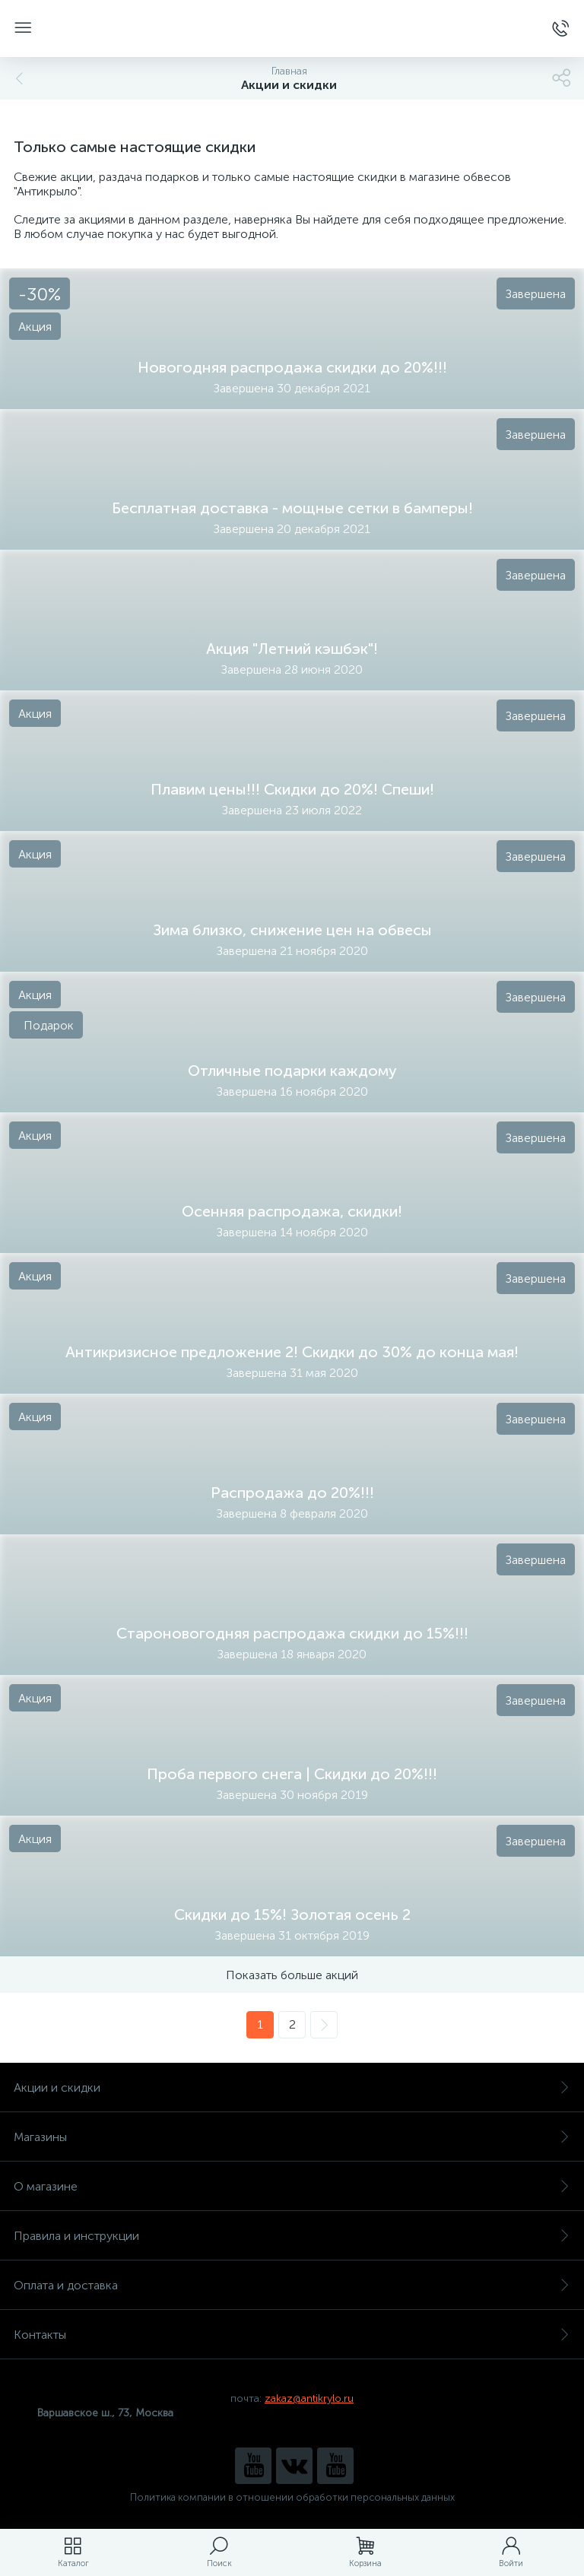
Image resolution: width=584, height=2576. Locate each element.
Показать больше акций (292, 1975)
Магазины (292, 2137)
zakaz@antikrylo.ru (309, 2398)
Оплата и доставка (292, 2285)
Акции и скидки (292, 2087)
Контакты (292, 2334)
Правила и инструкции (292, 2236)
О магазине (292, 2186)
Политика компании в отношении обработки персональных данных (292, 2497)
